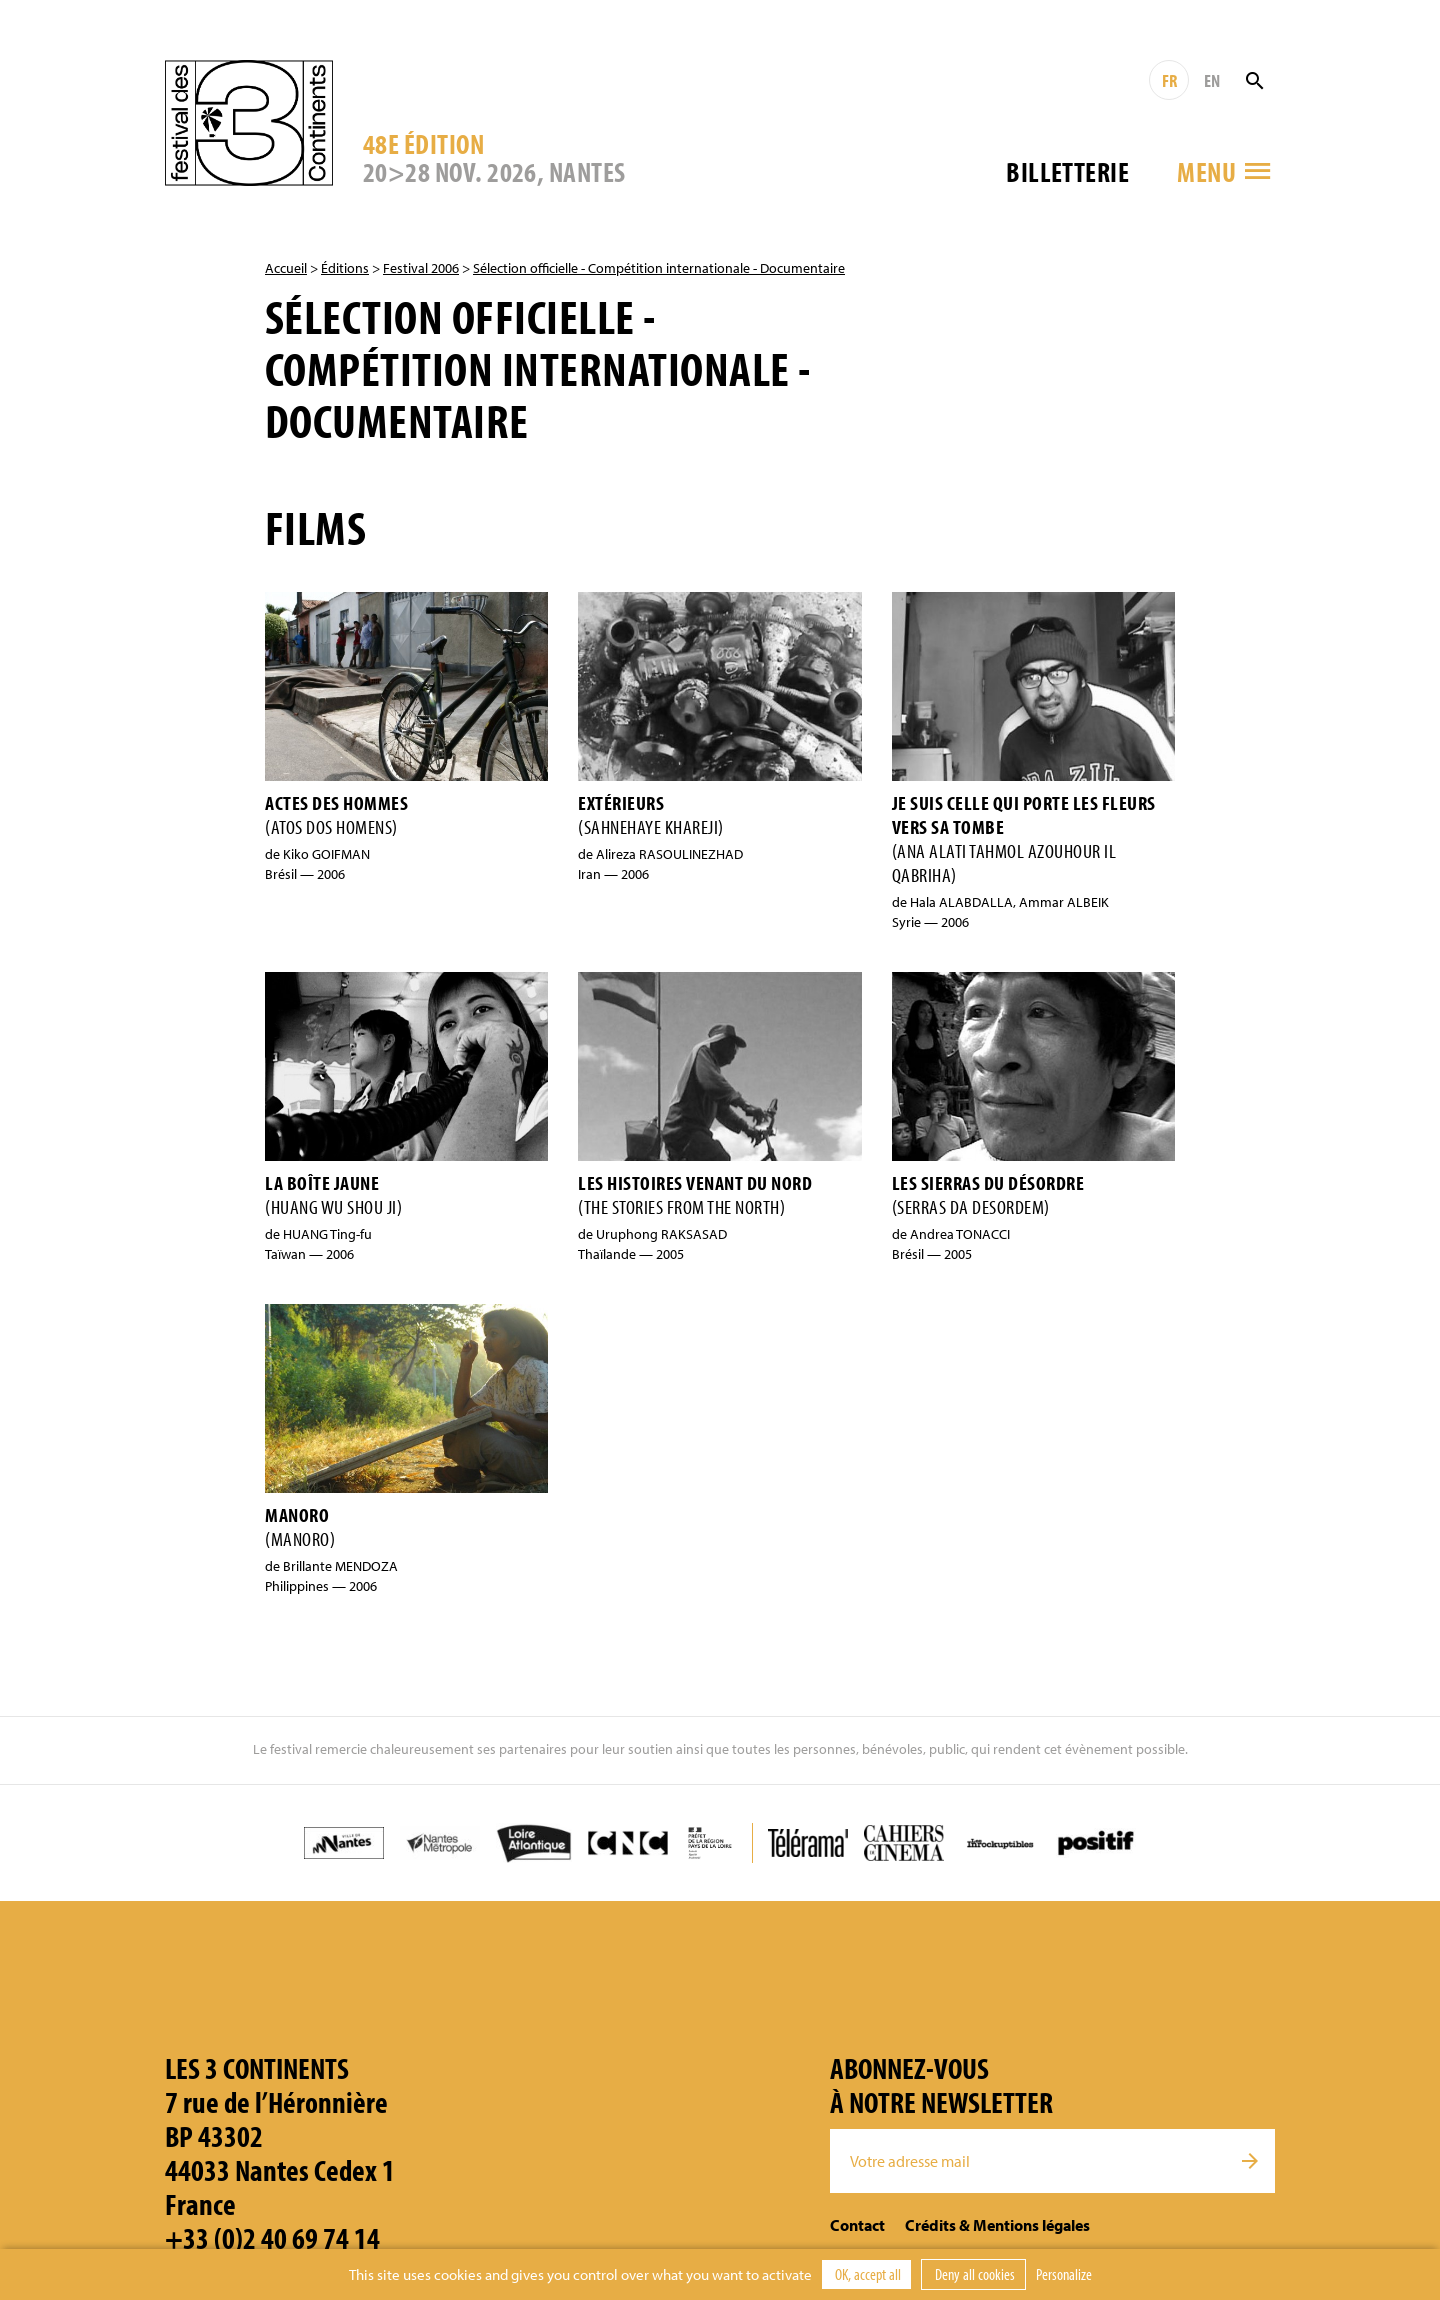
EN (1212, 80)
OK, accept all (866, 2274)
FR (1169, 80)
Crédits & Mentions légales (997, 2225)
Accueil (286, 268)
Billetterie (1067, 171)
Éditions (345, 268)
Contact (857, 2225)
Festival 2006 (421, 268)
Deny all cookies (973, 2274)
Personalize (1064, 2274)
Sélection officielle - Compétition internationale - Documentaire (659, 268)
